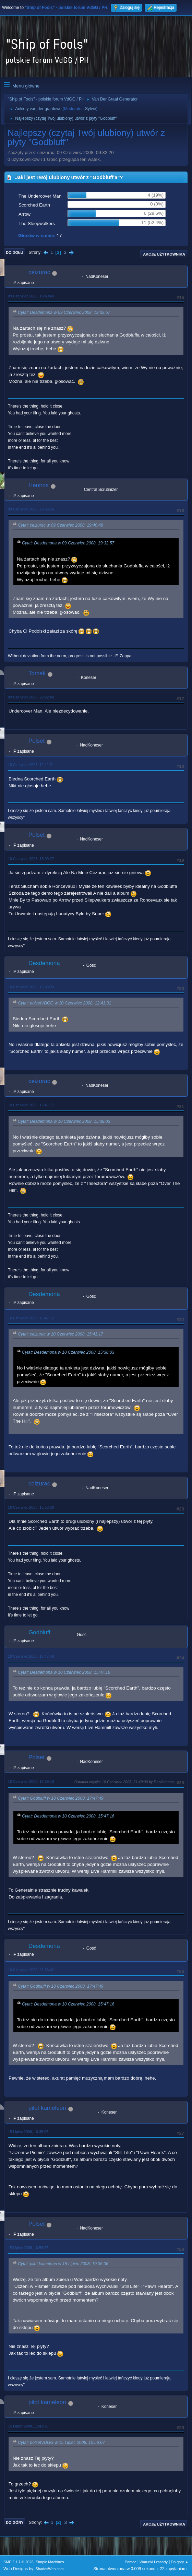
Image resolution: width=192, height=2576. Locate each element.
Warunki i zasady (154, 2562)
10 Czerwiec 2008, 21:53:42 (31, 1970)
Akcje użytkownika (164, 254)
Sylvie (90, 108)
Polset (36, 741)
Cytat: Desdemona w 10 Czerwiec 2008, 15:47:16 (64, 1672)
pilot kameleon (47, 2108)
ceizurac (39, 272)
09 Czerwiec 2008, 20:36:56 (31, 509)
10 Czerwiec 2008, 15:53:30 (31, 1507)
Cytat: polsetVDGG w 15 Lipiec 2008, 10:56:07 (61, 2442)
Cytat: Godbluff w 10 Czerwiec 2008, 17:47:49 (61, 1798)
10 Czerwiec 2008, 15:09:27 (31, 859)
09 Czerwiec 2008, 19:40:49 (31, 296)
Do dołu (14, 252)
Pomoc (130, 2562)
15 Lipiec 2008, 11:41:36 (28, 2426)
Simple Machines (50, 2562)
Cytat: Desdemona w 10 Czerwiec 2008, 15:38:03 (64, 1121)
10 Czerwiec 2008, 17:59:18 (31, 1781)
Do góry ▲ (180, 2562)
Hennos (38, 485)
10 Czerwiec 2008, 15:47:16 (31, 1318)
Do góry (15, 2522)
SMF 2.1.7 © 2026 (18, 2562)
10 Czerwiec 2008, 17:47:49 (31, 1656)
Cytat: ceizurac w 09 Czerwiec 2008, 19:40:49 (60, 525)
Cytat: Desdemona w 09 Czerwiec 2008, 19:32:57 (64, 312)
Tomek (37, 673)
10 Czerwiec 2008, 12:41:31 (31, 765)
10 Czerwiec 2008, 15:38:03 (31, 987)
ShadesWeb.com (50, 2569)
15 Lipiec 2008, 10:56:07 (28, 2248)
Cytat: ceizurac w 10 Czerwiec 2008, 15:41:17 (60, 1334)
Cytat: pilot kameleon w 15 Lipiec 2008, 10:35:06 (63, 2263)
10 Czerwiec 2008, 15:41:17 (31, 1105)
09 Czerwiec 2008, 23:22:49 (31, 697)
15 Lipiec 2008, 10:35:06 (28, 2132)
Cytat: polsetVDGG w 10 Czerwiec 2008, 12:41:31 (64, 1003)
